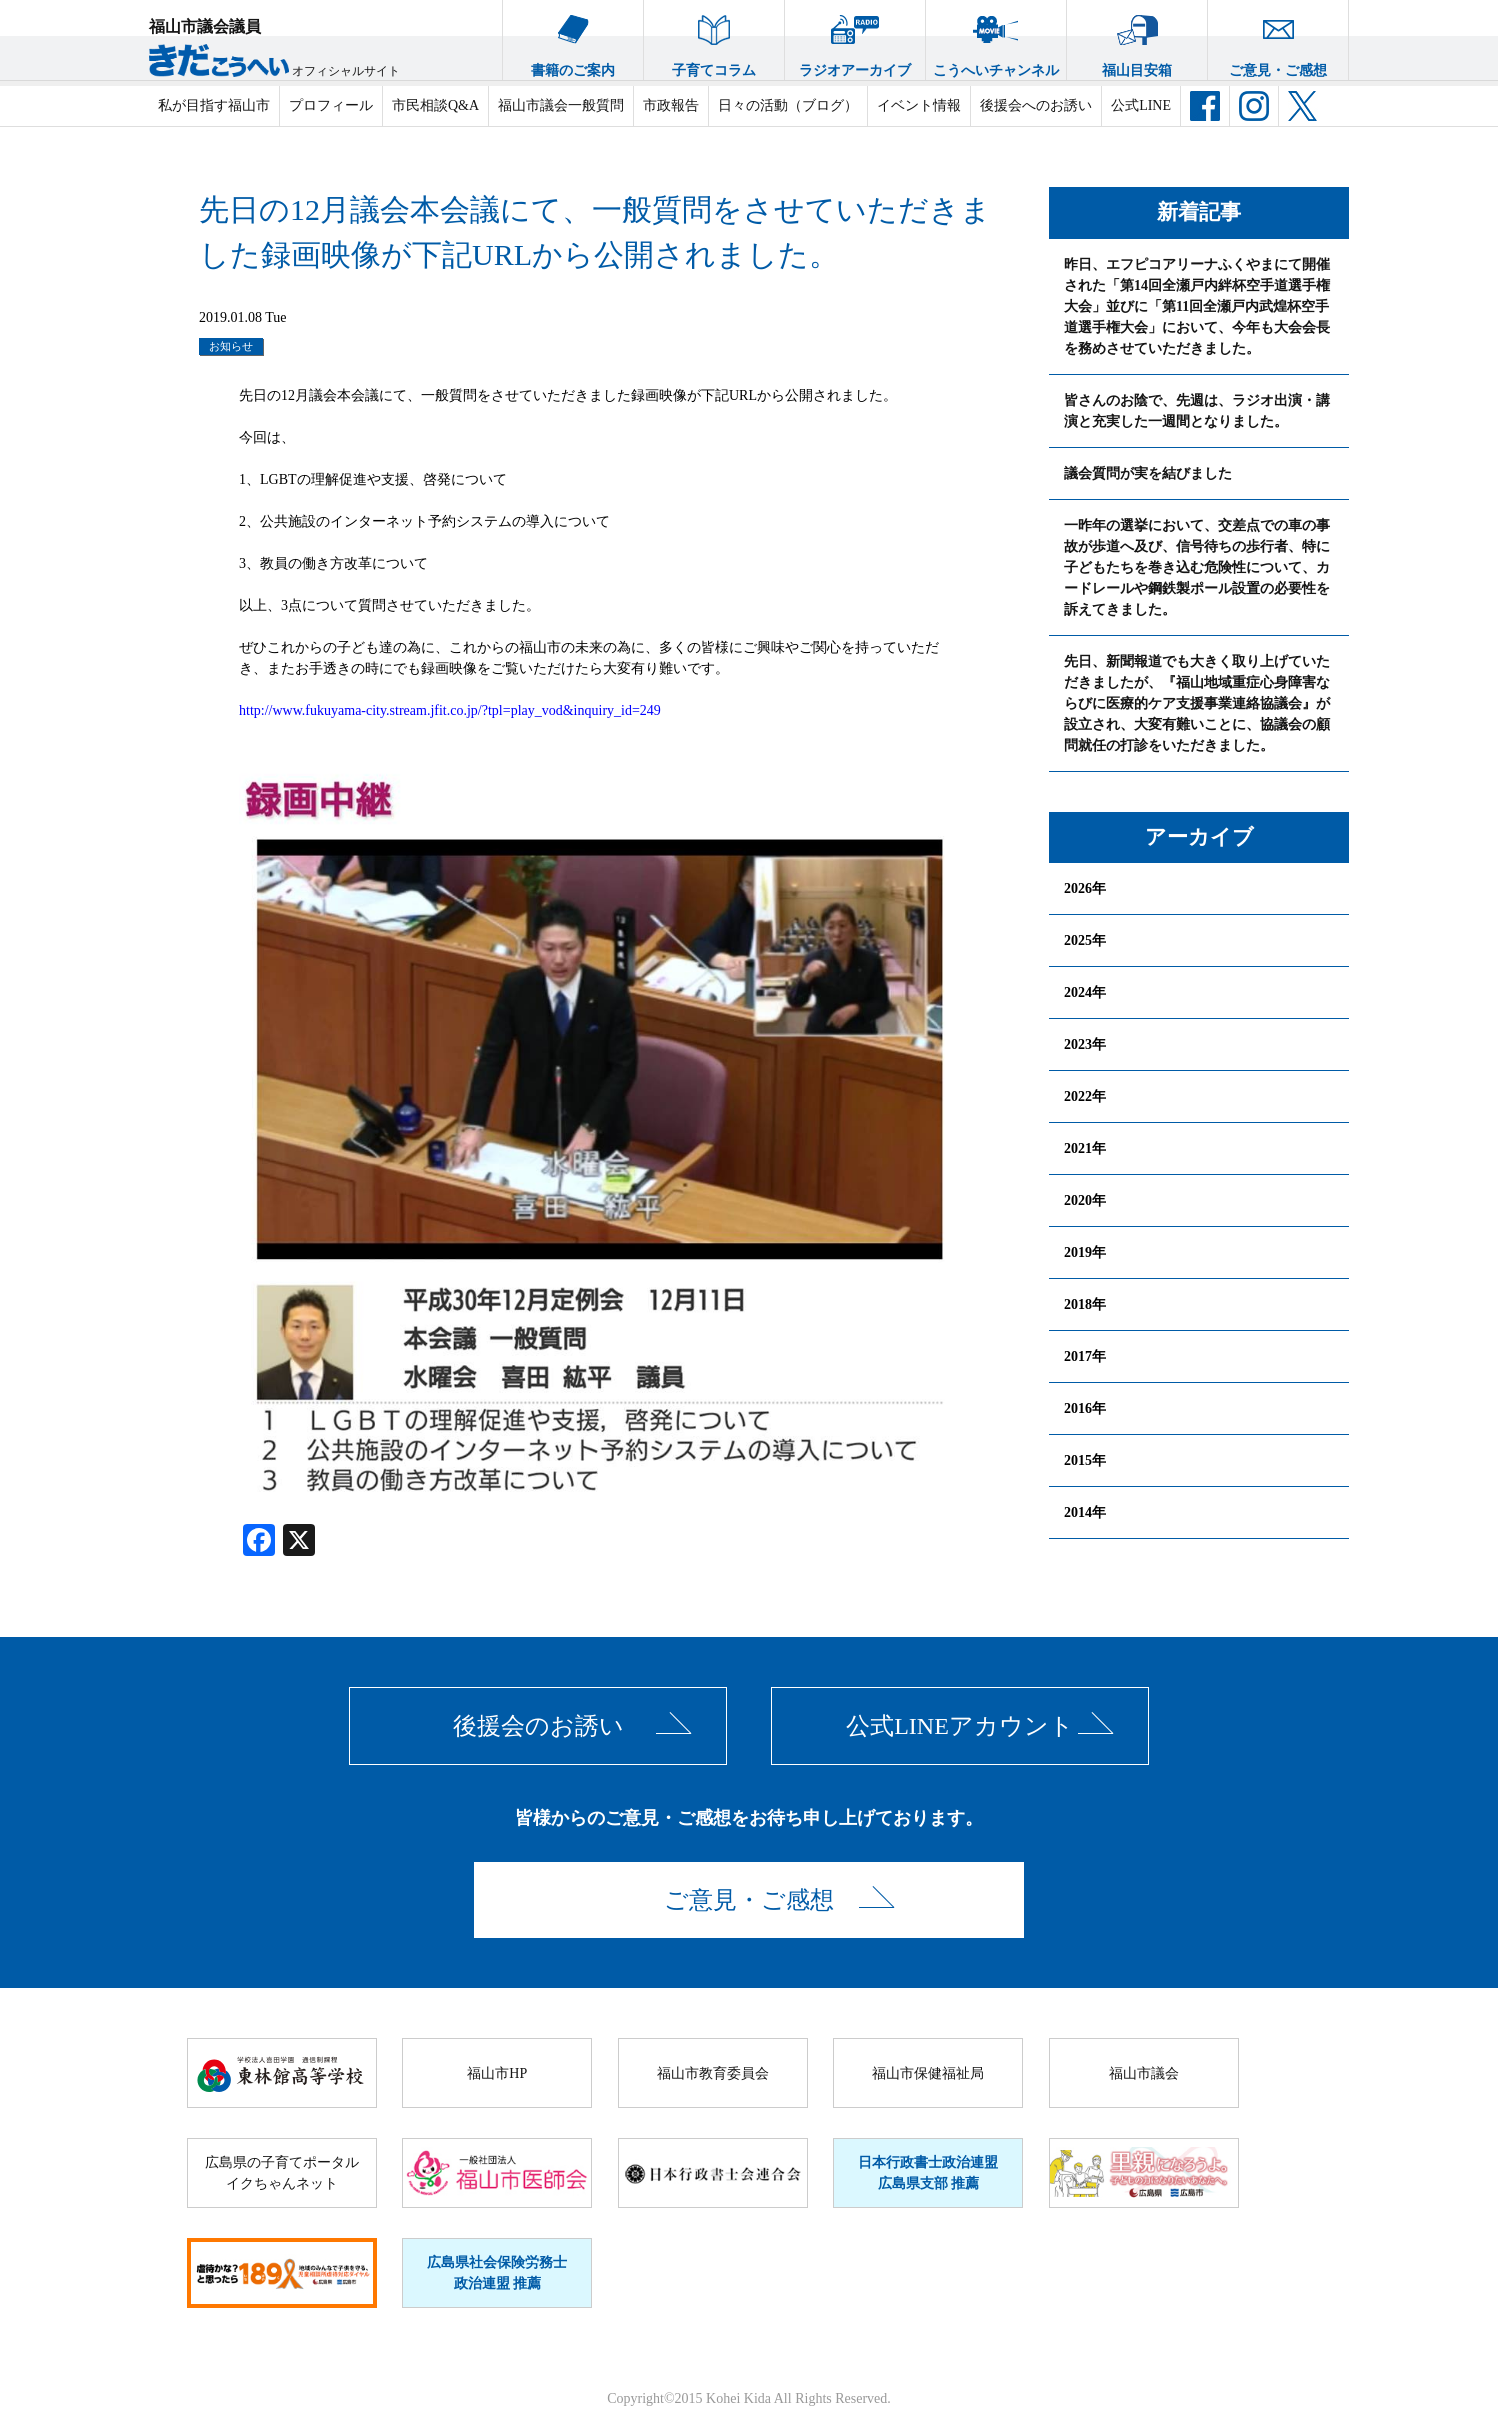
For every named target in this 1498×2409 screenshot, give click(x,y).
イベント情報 (919, 105)
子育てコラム (714, 39)
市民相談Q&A (435, 105)
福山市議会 (1144, 2073)
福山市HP (497, 2073)
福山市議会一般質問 (561, 105)
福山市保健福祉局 (928, 2073)
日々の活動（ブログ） (788, 105)
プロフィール (331, 105)
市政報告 (671, 105)
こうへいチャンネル (996, 39)
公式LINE (1141, 105)
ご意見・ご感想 (1278, 39)
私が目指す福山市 (214, 105)
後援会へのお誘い (1036, 105)
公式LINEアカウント (960, 1726)
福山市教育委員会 (713, 2073)
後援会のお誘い (538, 1726)
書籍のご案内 (573, 39)
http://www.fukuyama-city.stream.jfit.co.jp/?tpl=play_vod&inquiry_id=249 (450, 710)
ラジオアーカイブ (855, 39)
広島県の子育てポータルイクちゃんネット (282, 2173)
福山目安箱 (1137, 39)
